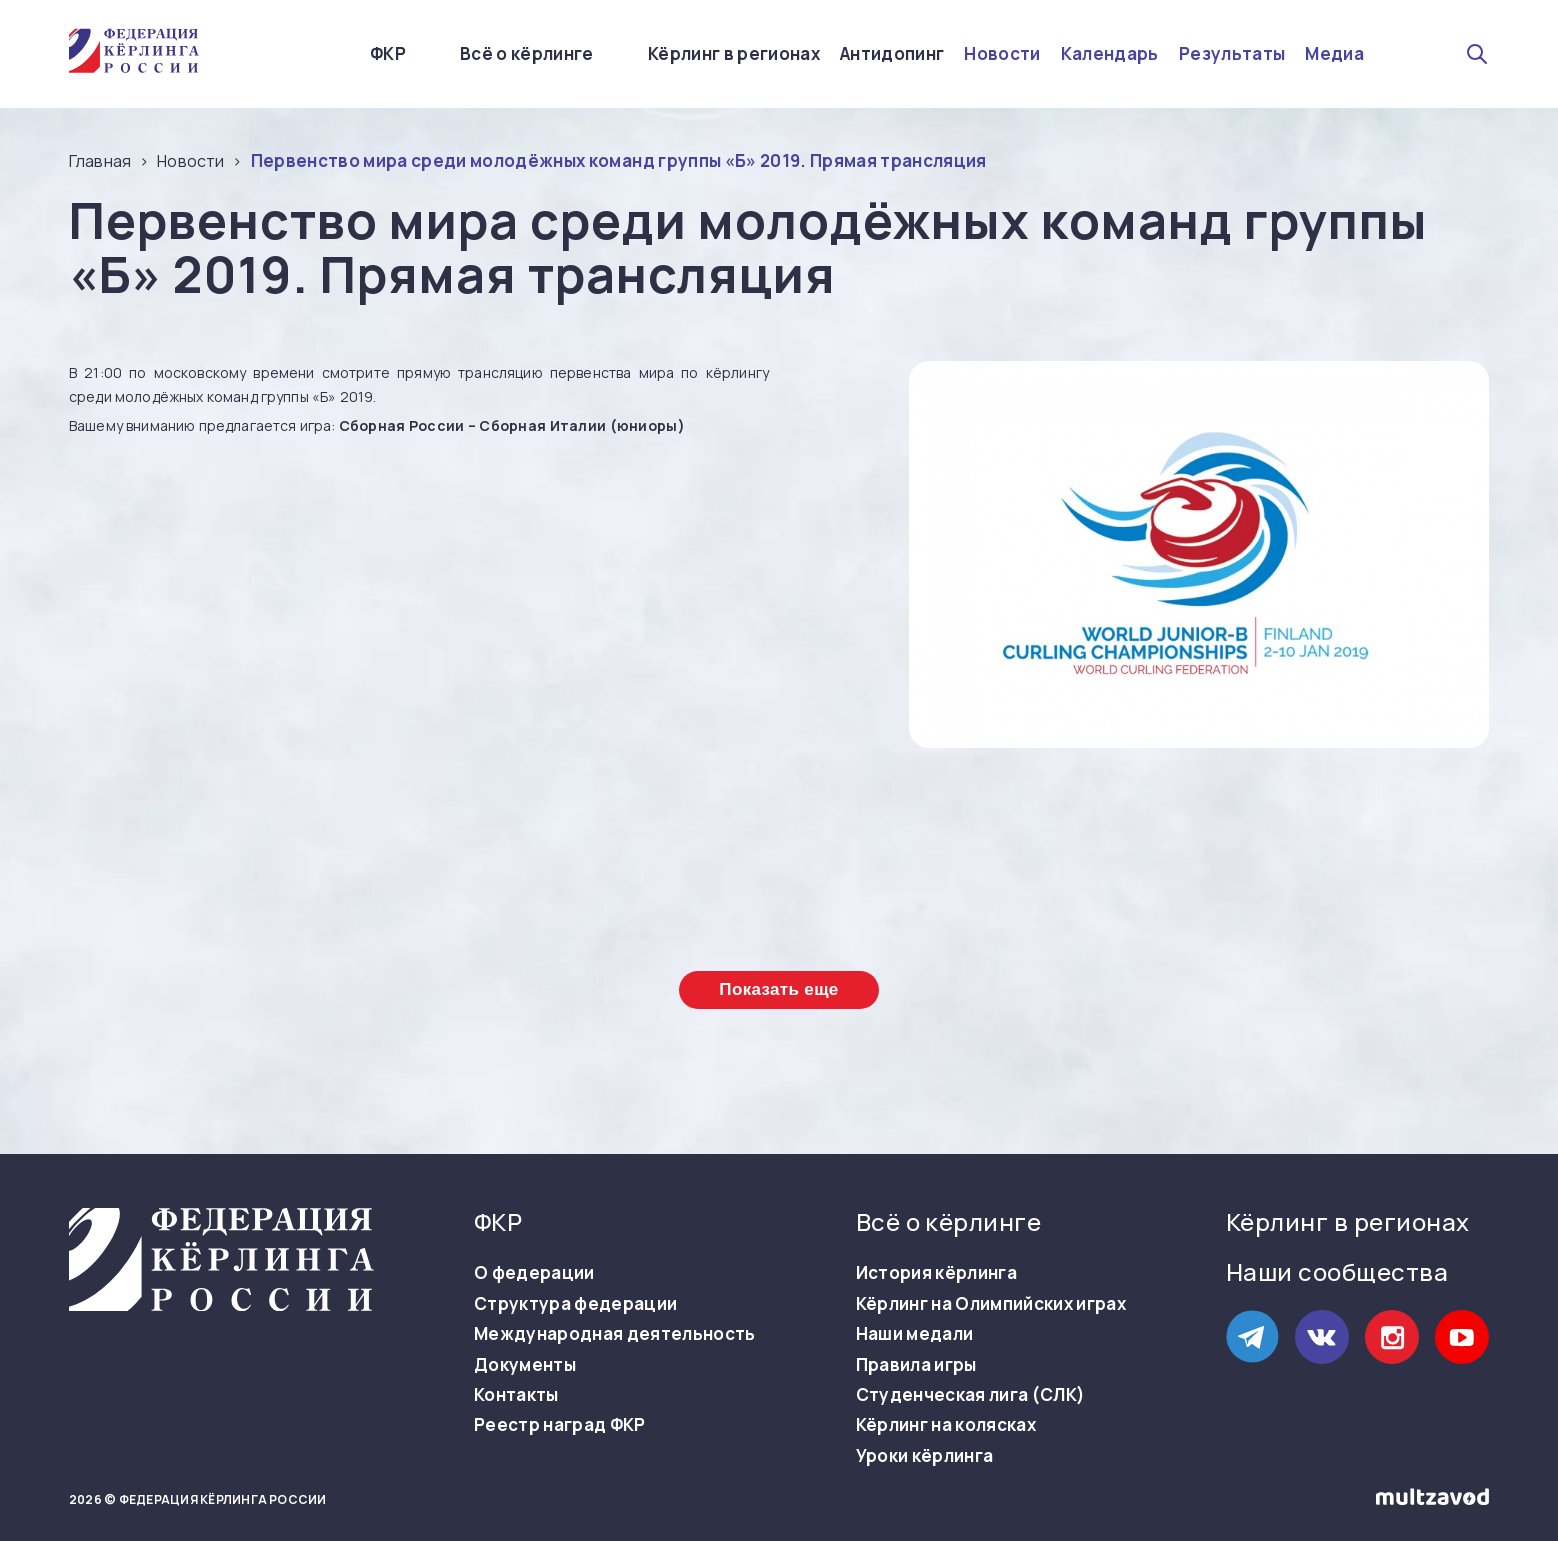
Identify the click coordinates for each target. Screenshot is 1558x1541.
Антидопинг (892, 54)
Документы (525, 1365)
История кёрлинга (936, 1273)
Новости (1002, 54)
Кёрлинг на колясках (946, 1425)
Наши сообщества (1337, 1271)
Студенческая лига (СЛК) (971, 1395)
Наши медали (915, 1334)
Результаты (1232, 54)
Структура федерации (575, 1304)
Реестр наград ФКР (560, 1425)
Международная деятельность (615, 1334)
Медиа (1334, 54)
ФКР (388, 53)
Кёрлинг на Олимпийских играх (991, 1304)
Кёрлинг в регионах (734, 54)
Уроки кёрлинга (925, 1456)
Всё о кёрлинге (527, 53)
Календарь (1110, 54)
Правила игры (916, 1365)
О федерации (534, 1273)
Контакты (516, 1395)
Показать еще (778, 989)
